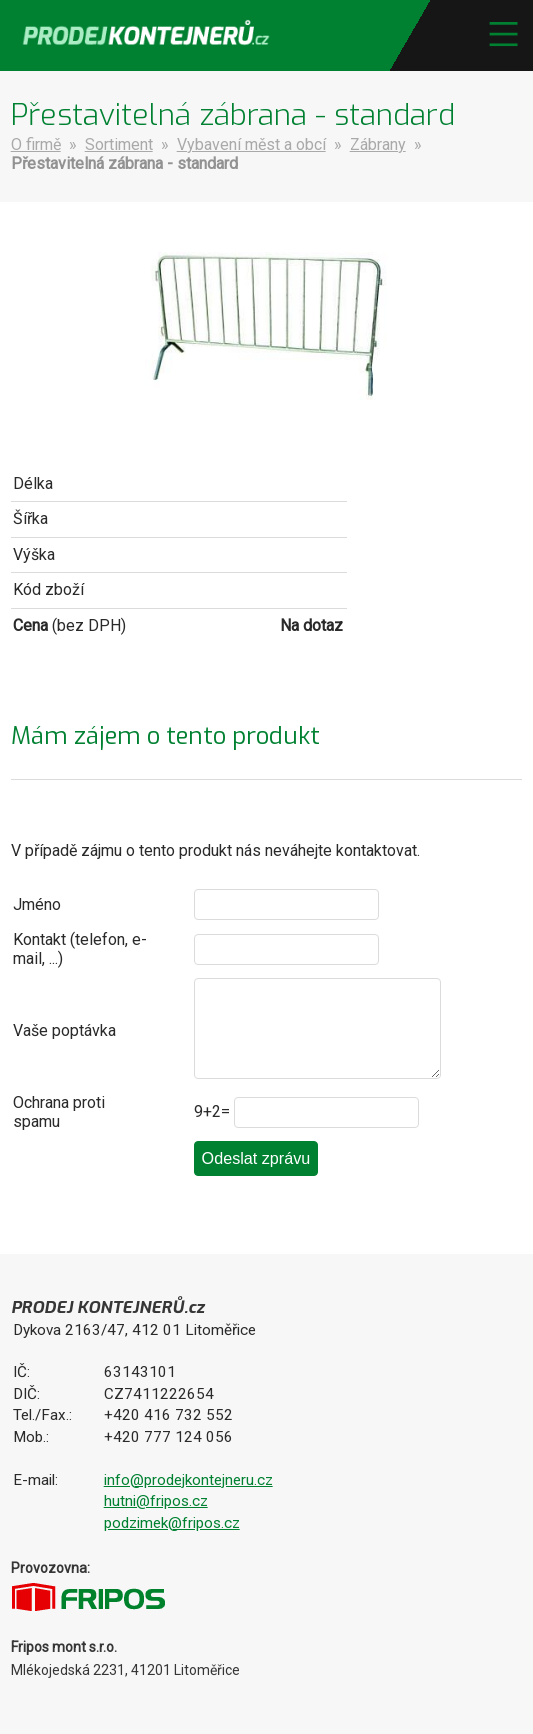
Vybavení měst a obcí (251, 144)
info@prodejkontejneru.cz (188, 1480)
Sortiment (119, 144)
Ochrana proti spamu (59, 1112)
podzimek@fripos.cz (172, 1523)
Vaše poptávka (64, 1030)
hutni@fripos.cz (156, 1501)
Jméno (37, 904)
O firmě (36, 144)
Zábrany (378, 144)
